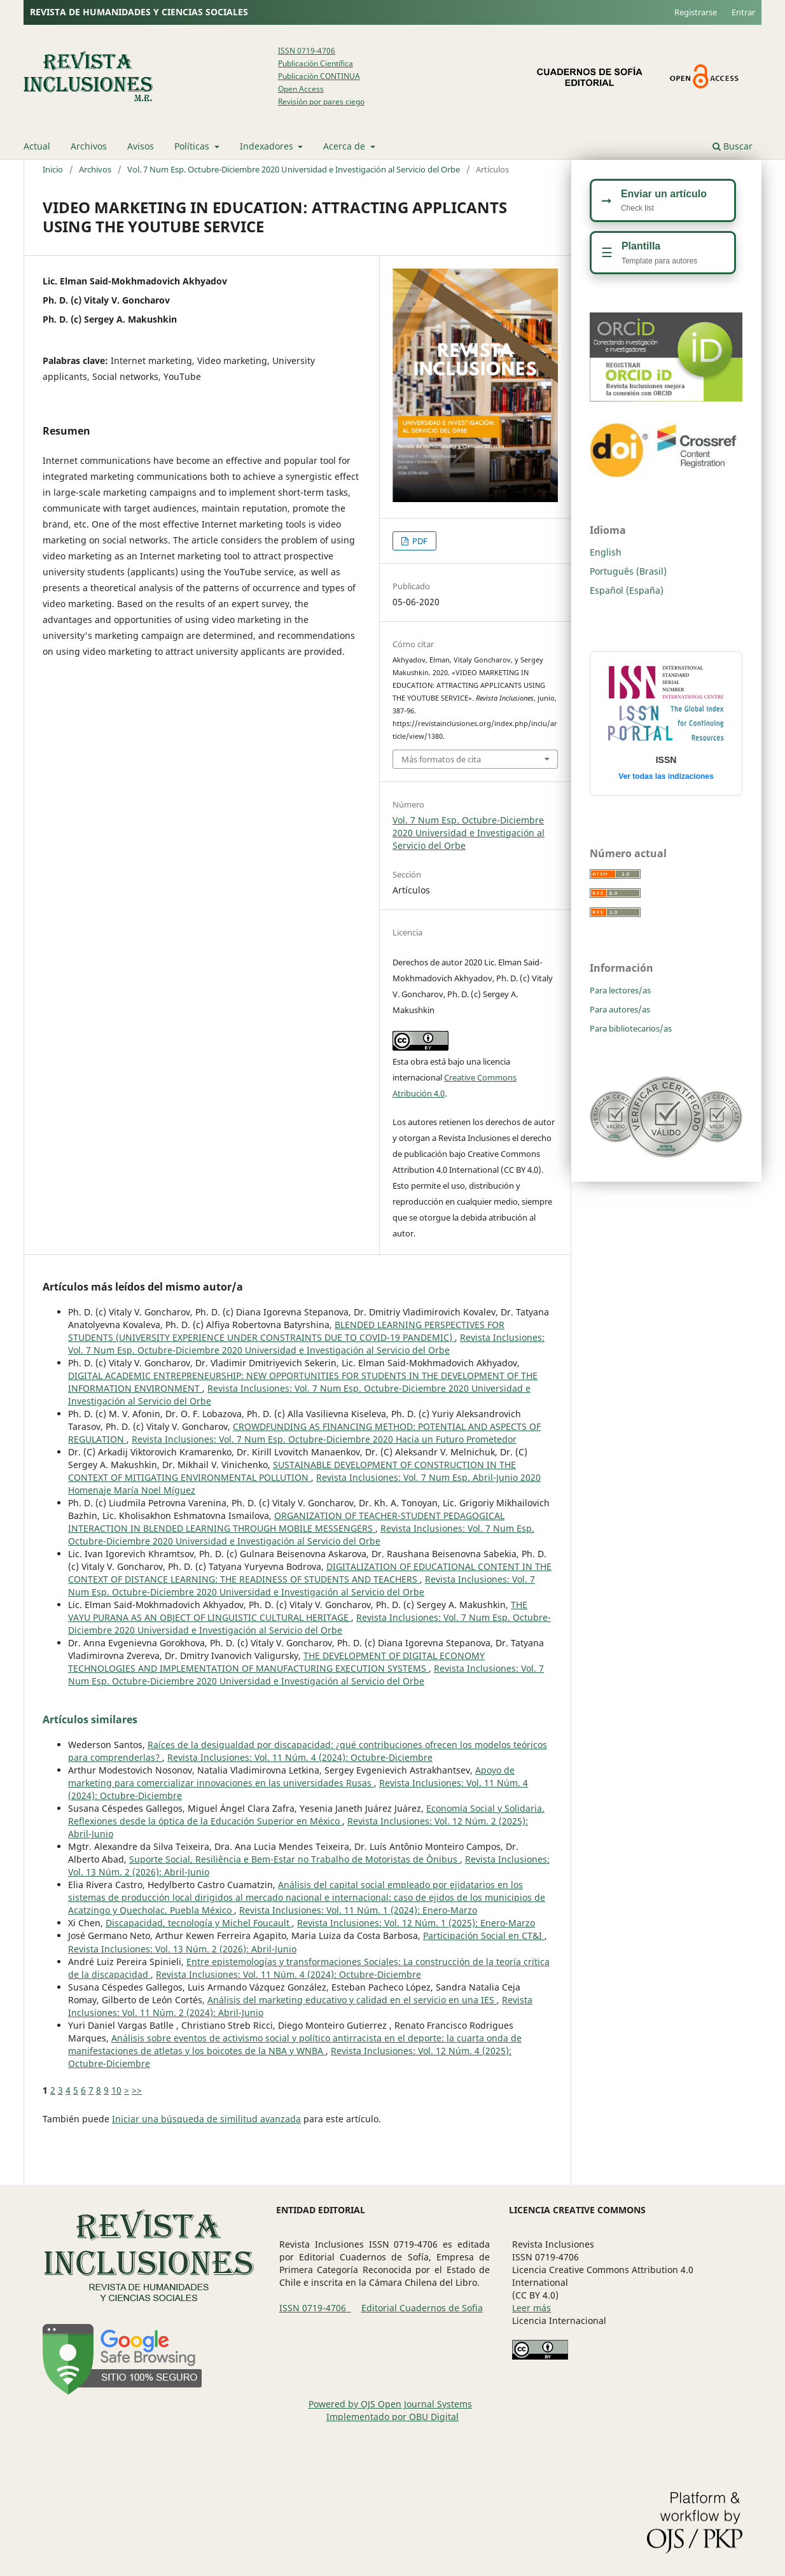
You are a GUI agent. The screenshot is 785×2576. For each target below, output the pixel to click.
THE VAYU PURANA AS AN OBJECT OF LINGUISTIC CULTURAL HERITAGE (297, 1611)
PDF (418, 541)
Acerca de (345, 146)
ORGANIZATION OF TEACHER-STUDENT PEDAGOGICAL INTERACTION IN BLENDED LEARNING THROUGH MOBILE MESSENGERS (286, 1521)
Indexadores (268, 146)
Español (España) (626, 590)
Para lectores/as (620, 990)
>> (137, 2090)
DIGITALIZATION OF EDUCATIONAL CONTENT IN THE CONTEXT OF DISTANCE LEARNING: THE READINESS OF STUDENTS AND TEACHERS (310, 1572)
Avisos (140, 146)
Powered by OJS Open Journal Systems (390, 2404)
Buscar (732, 146)
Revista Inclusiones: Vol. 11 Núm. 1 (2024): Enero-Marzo (358, 1910)
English (606, 552)
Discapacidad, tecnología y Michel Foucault (199, 1923)
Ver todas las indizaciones (665, 776)
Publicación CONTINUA (319, 76)
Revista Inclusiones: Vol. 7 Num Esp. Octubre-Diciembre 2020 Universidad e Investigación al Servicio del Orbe (306, 1343)
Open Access (301, 88)
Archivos (89, 146)
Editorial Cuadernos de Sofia (422, 2308)
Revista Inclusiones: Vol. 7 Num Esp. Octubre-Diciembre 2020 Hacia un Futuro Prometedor (324, 1439)
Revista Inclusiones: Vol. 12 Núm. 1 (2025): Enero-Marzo (416, 1923)
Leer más (531, 2308)
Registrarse (695, 12)
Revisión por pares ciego (321, 101)
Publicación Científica (315, 63)
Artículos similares (90, 1719)
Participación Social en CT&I (484, 1935)
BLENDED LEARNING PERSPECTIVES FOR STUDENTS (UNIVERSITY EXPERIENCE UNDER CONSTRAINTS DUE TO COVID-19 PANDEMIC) (286, 1331)
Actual (37, 146)
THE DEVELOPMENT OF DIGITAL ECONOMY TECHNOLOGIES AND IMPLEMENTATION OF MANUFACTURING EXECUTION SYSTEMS (276, 1661)
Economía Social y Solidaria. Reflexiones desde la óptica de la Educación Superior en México (306, 1814)
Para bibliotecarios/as (631, 1028)
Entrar (743, 12)
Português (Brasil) (628, 571)
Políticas (193, 146)
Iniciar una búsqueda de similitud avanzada (206, 2119)
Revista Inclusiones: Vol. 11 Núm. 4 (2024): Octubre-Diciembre (300, 1757)
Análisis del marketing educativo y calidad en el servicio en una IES (352, 2000)
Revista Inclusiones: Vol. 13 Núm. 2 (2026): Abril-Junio (182, 1949)
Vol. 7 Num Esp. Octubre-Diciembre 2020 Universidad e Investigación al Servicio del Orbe (293, 169)
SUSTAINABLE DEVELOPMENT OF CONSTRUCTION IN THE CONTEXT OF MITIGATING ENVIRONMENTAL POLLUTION (292, 1471)
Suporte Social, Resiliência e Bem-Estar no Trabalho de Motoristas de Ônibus (294, 1859)
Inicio (53, 169)
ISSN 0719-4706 (306, 50)
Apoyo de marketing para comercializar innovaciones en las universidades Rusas (291, 1776)
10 (116, 2090)
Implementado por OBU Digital (392, 2417)
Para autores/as (620, 1009)
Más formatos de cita (441, 759)
